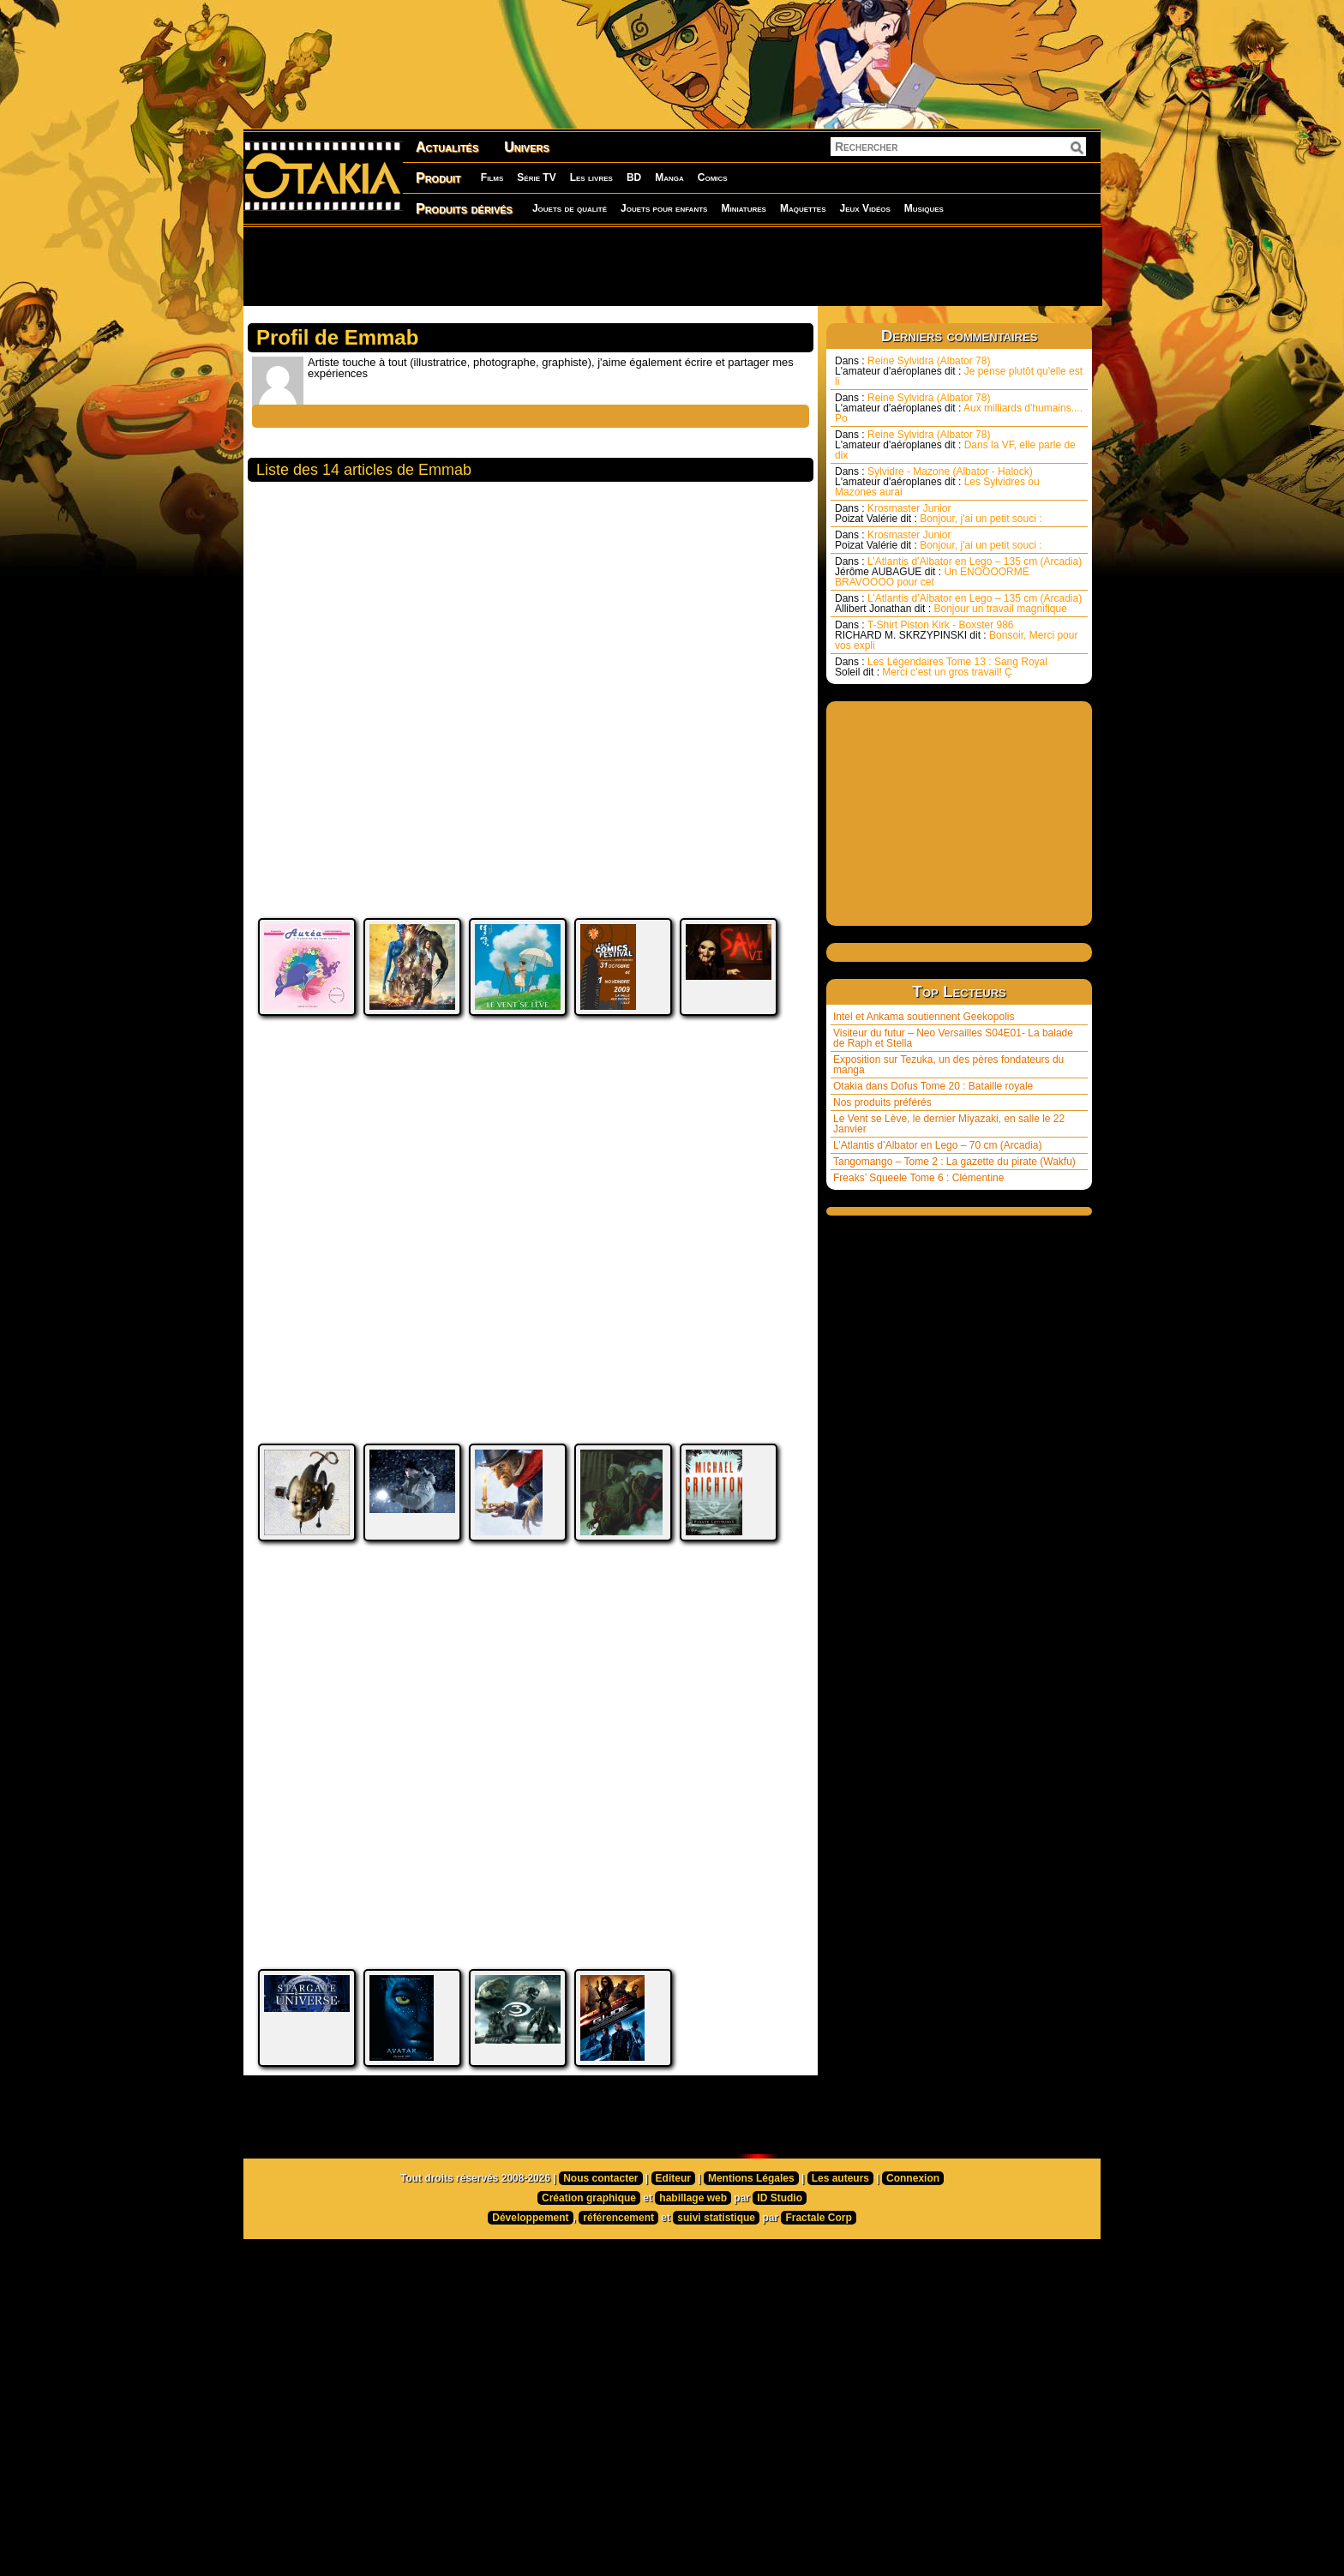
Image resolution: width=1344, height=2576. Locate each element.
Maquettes (803, 208)
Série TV (536, 177)
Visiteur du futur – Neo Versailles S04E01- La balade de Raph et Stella (953, 1038)
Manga (669, 177)
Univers (526, 147)
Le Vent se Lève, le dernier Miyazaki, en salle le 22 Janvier (949, 1124)
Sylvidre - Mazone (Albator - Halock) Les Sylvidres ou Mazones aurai (937, 481)
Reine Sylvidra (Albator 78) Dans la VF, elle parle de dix (955, 445)
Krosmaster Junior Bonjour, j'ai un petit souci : (938, 513)
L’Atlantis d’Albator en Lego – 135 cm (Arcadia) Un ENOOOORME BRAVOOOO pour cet (958, 571)
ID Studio (779, 2282)
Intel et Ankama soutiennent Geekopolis (923, 1017)
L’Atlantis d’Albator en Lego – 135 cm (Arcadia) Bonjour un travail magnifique (958, 603)
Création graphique (589, 2282)
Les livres (591, 177)
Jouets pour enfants (664, 208)
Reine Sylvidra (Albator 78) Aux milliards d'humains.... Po (959, 408)
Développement (530, 2302)
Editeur (673, 2262)
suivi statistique (716, 2302)
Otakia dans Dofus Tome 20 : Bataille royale (933, 1086)
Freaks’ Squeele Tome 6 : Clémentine (918, 1178)
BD (634, 177)
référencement (618, 2302)
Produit (438, 178)
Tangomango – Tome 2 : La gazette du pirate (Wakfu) (954, 1162)
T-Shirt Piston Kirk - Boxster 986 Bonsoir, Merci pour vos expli (956, 635)
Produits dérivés (464, 208)
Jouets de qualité (569, 208)
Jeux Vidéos (864, 208)
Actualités (447, 147)
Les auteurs (840, 2262)
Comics (713, 177)
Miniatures (743, 208)
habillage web (693, 2282)
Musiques (924, 208)
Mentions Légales (751, 2262)
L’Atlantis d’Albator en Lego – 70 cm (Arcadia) (937, 1145)
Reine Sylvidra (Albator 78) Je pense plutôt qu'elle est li (959, 371)
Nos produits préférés (882, 1102)
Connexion (912, 2262)
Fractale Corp (818, 2302)
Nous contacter (600, 2262)
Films (492, 177)
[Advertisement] (672, 265)
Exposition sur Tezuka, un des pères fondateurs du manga (948, 1065)
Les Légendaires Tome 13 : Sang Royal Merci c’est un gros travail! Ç (941, 667)
